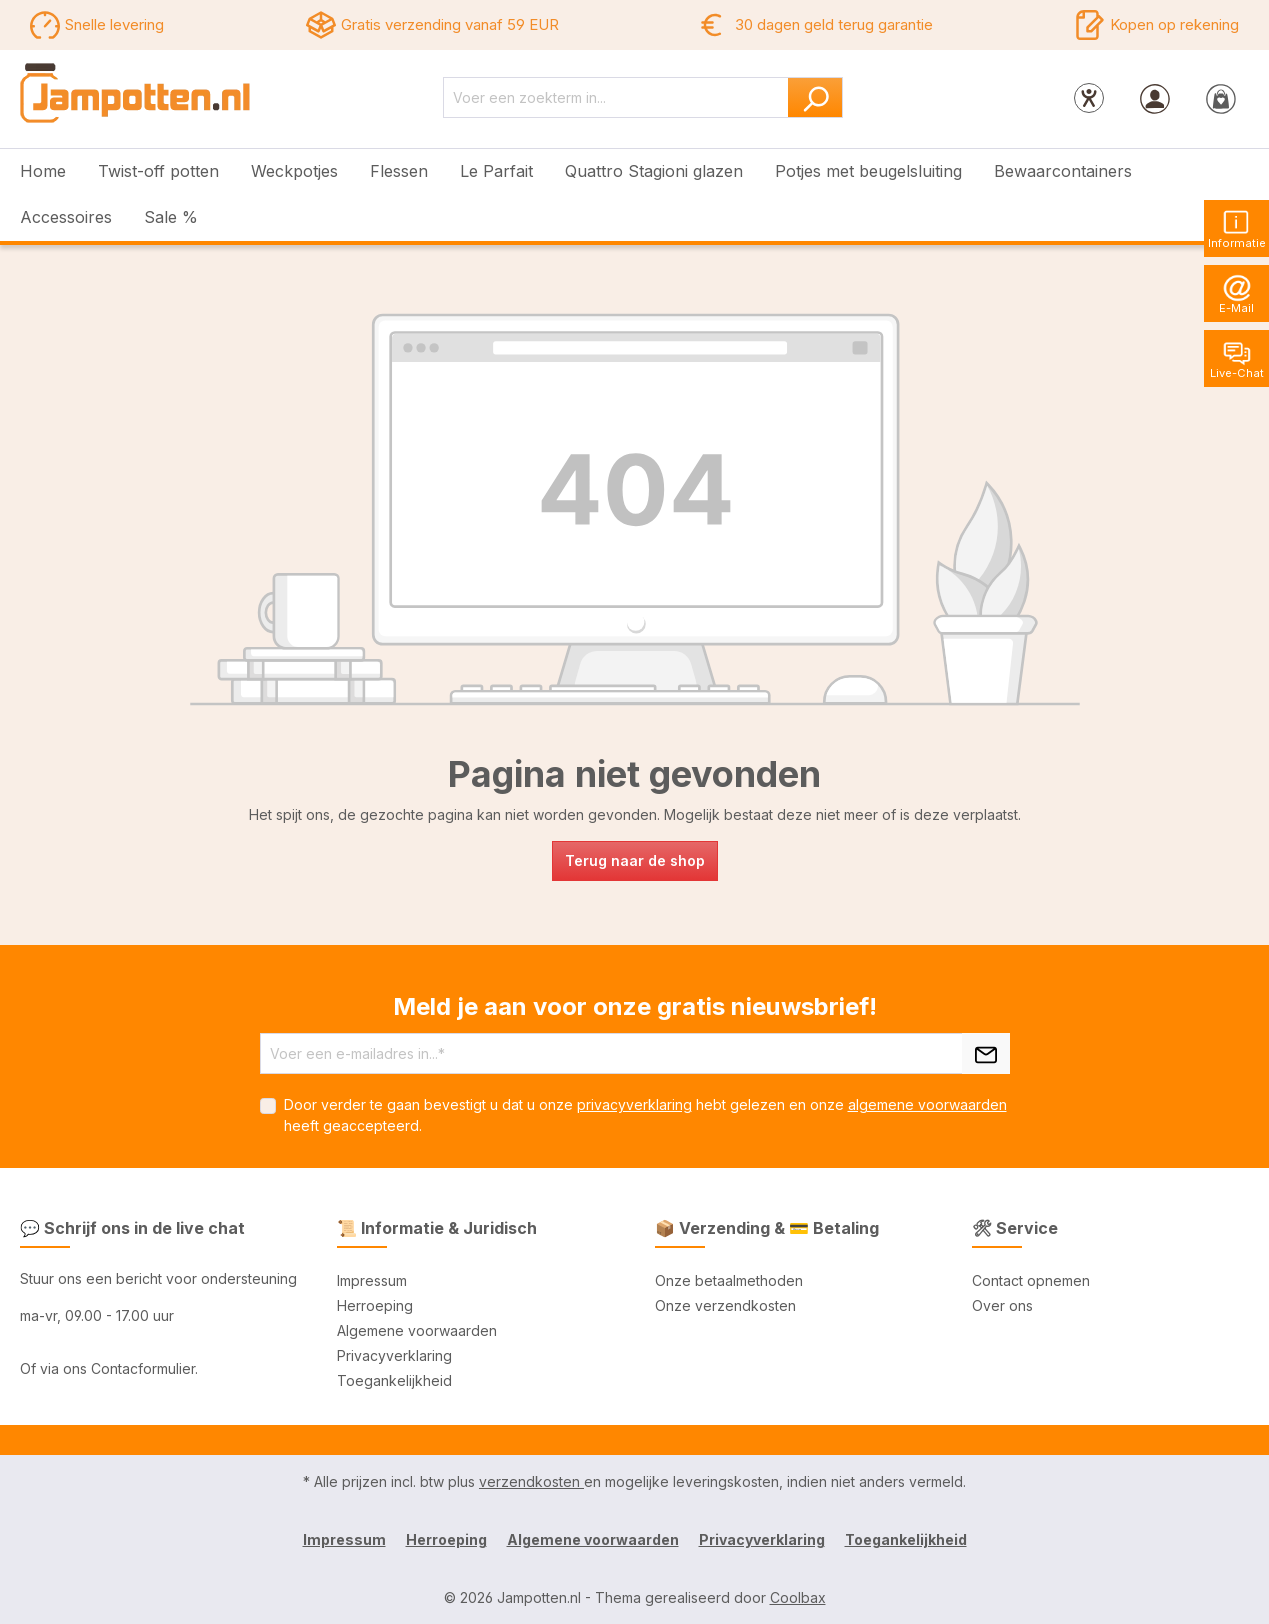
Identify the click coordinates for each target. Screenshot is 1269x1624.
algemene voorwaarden (927, 1104)
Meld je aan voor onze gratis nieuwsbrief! (635, 1006)
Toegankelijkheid (394, 1380)
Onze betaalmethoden (729, 1280)
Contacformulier (143, 1368)
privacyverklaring (634, 1104)
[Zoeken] (815, 97)
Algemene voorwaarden (417, 1330)
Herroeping (375, 1305)
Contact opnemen (1031, 1280)
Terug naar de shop (635, 860)
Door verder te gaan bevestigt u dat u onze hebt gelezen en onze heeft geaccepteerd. (645, 1115)
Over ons (1002, 1305)
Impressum (372, 1280)
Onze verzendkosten (725, 1305)
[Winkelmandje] (1221, 98)
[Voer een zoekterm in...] (616, 97)
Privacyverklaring (394, 1355)
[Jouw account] (1155, 98)
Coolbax (798, 1597)
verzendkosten (531, 1481)
